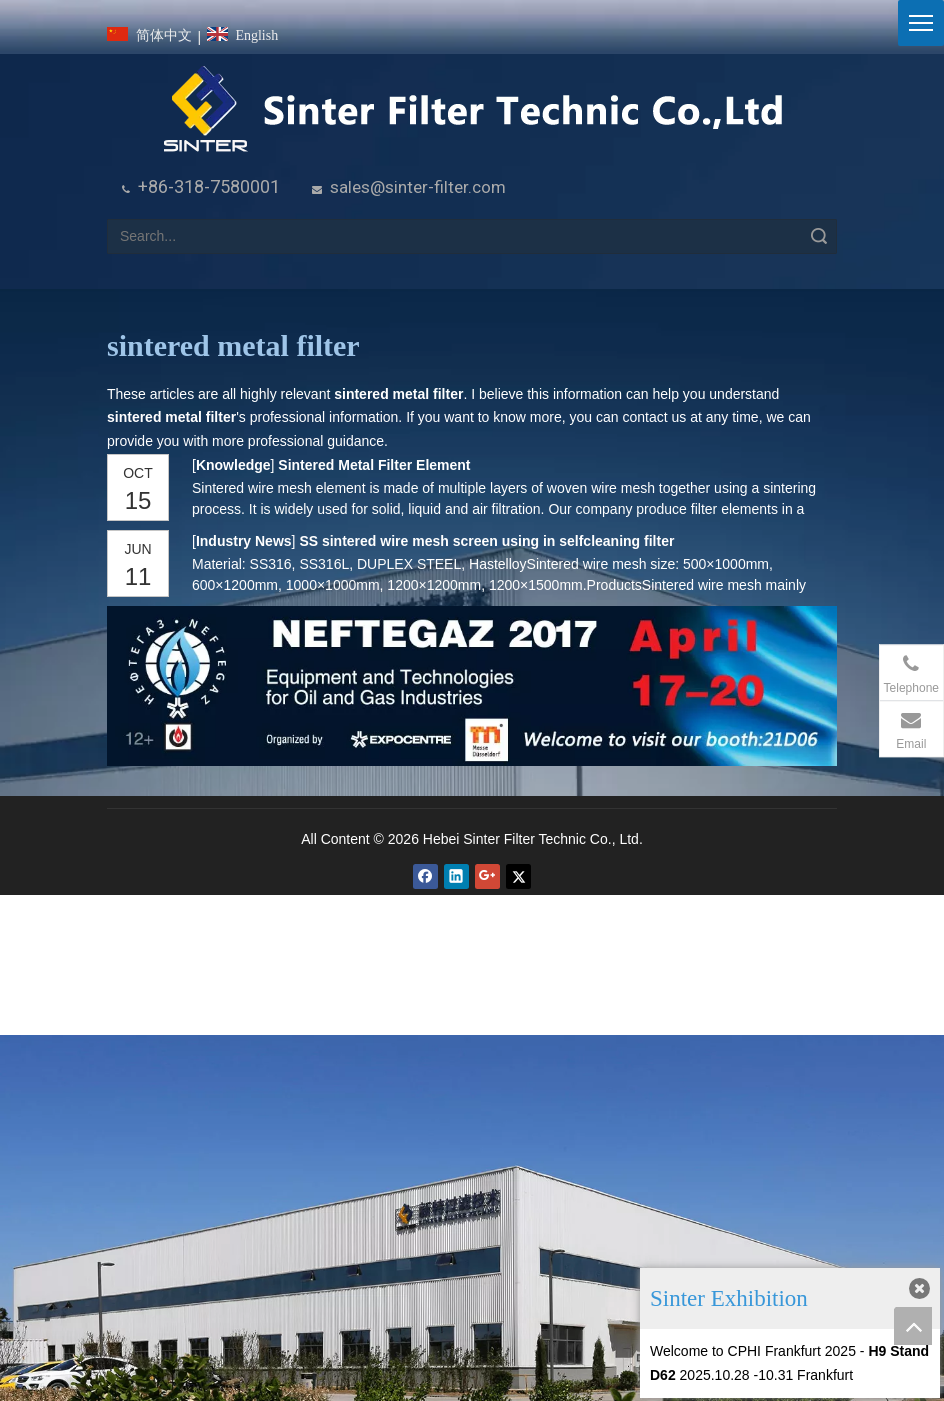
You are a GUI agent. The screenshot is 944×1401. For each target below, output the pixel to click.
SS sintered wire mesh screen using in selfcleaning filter (486, 541)
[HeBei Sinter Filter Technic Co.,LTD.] (472, 110)
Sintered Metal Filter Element (374, 465)
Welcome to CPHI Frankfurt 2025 (753, 1351)
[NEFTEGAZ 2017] (472, 686)
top (913, 1326)
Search (819, 236)
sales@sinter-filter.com (418, 187)
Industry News (243, 541)
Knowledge (233, 465)
